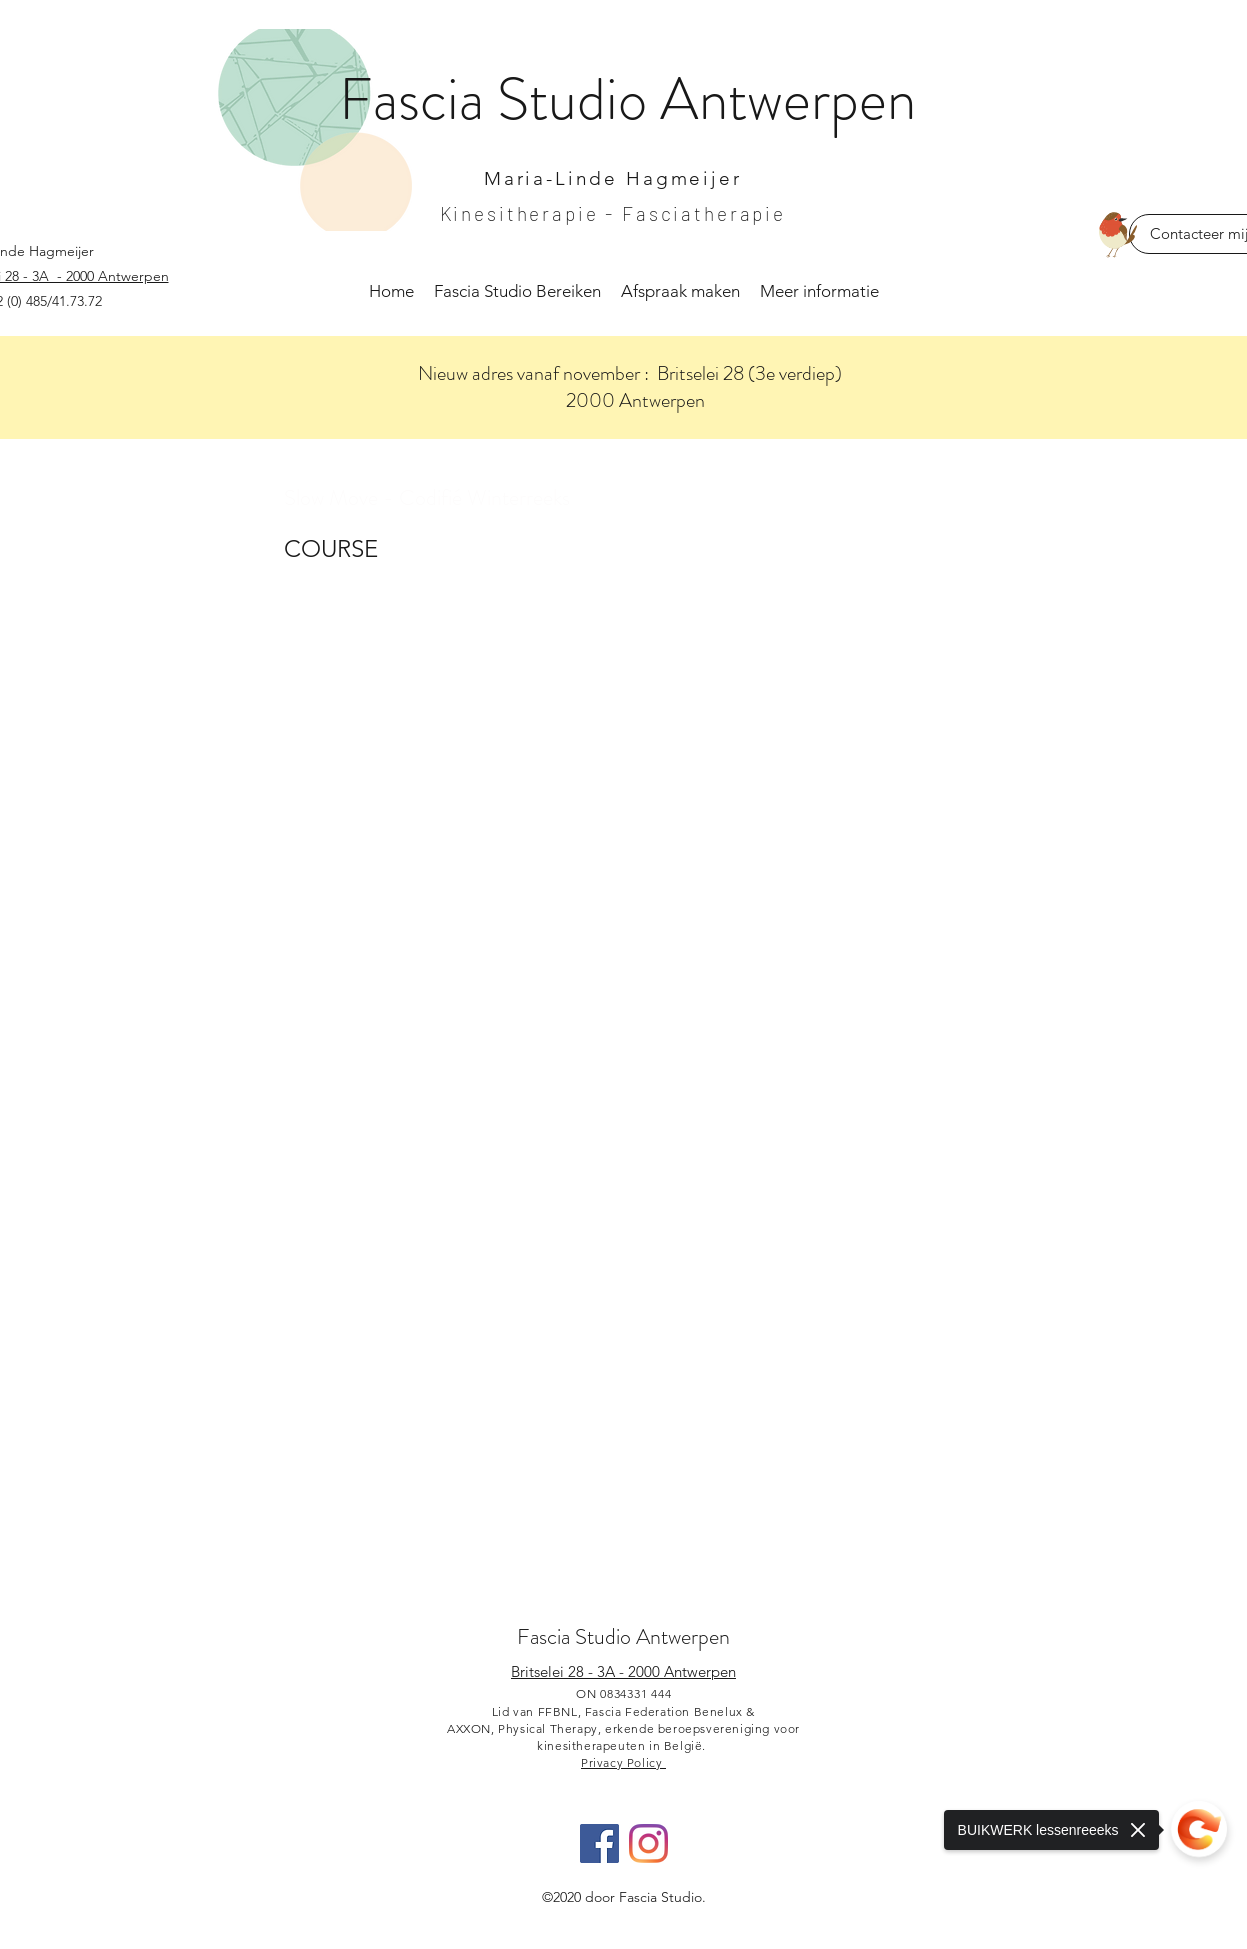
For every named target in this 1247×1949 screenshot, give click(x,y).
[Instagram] (648, 1843)
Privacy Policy (623, 1762)
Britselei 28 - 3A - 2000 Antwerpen (623, 1671)
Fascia (418, 99)
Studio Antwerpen (652, 1636)
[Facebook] (599, 1843)
